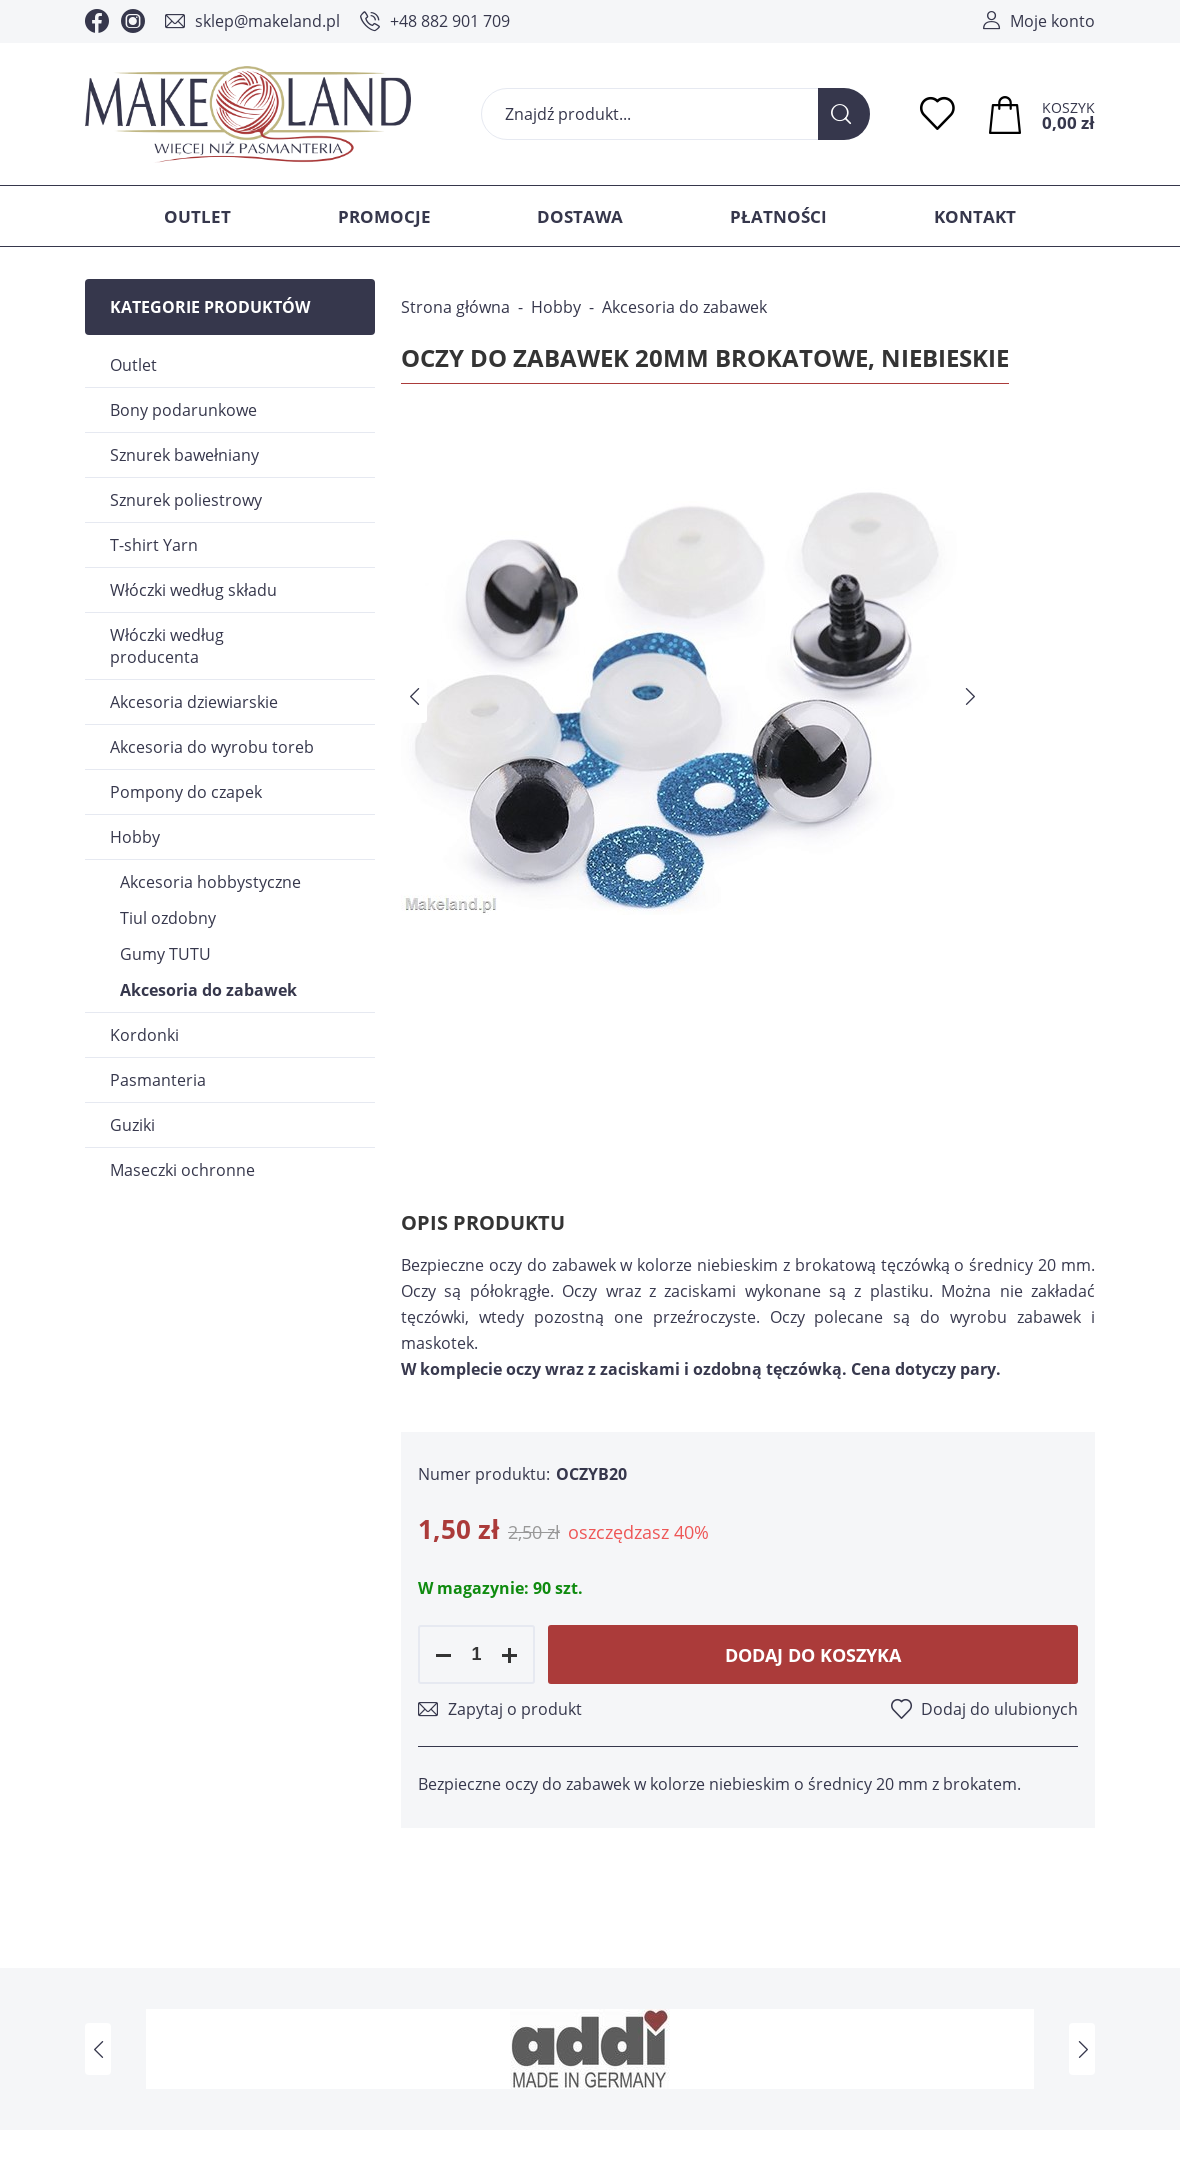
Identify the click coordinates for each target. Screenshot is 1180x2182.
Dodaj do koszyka (813, 1655)
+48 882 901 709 (450, 21)
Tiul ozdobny (168, 918)
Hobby (135, 837)
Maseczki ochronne (182, 1170)
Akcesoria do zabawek (208, 990)
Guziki (132, 1125)
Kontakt (975, 216)
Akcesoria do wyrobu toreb (212, 747)
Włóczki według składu (193, 590)
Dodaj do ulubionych (999, 1709)
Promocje (384, 216)
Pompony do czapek (186, 792)
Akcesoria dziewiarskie (194, 702)
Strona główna (455, 307)
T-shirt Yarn (154, 545)
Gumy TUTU (165, 954)
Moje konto (1052, 21)
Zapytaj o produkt (515, 1709)
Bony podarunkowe (183, 410)
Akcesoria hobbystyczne (210, 882)
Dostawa (580, 216)
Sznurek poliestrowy (186, 500)
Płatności (778, 216)
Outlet (197, 216)
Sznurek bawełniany (184, 455)
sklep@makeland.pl (267, 21)
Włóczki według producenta (167, 646)
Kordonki (144, 1035)
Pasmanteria (158, 1080)
